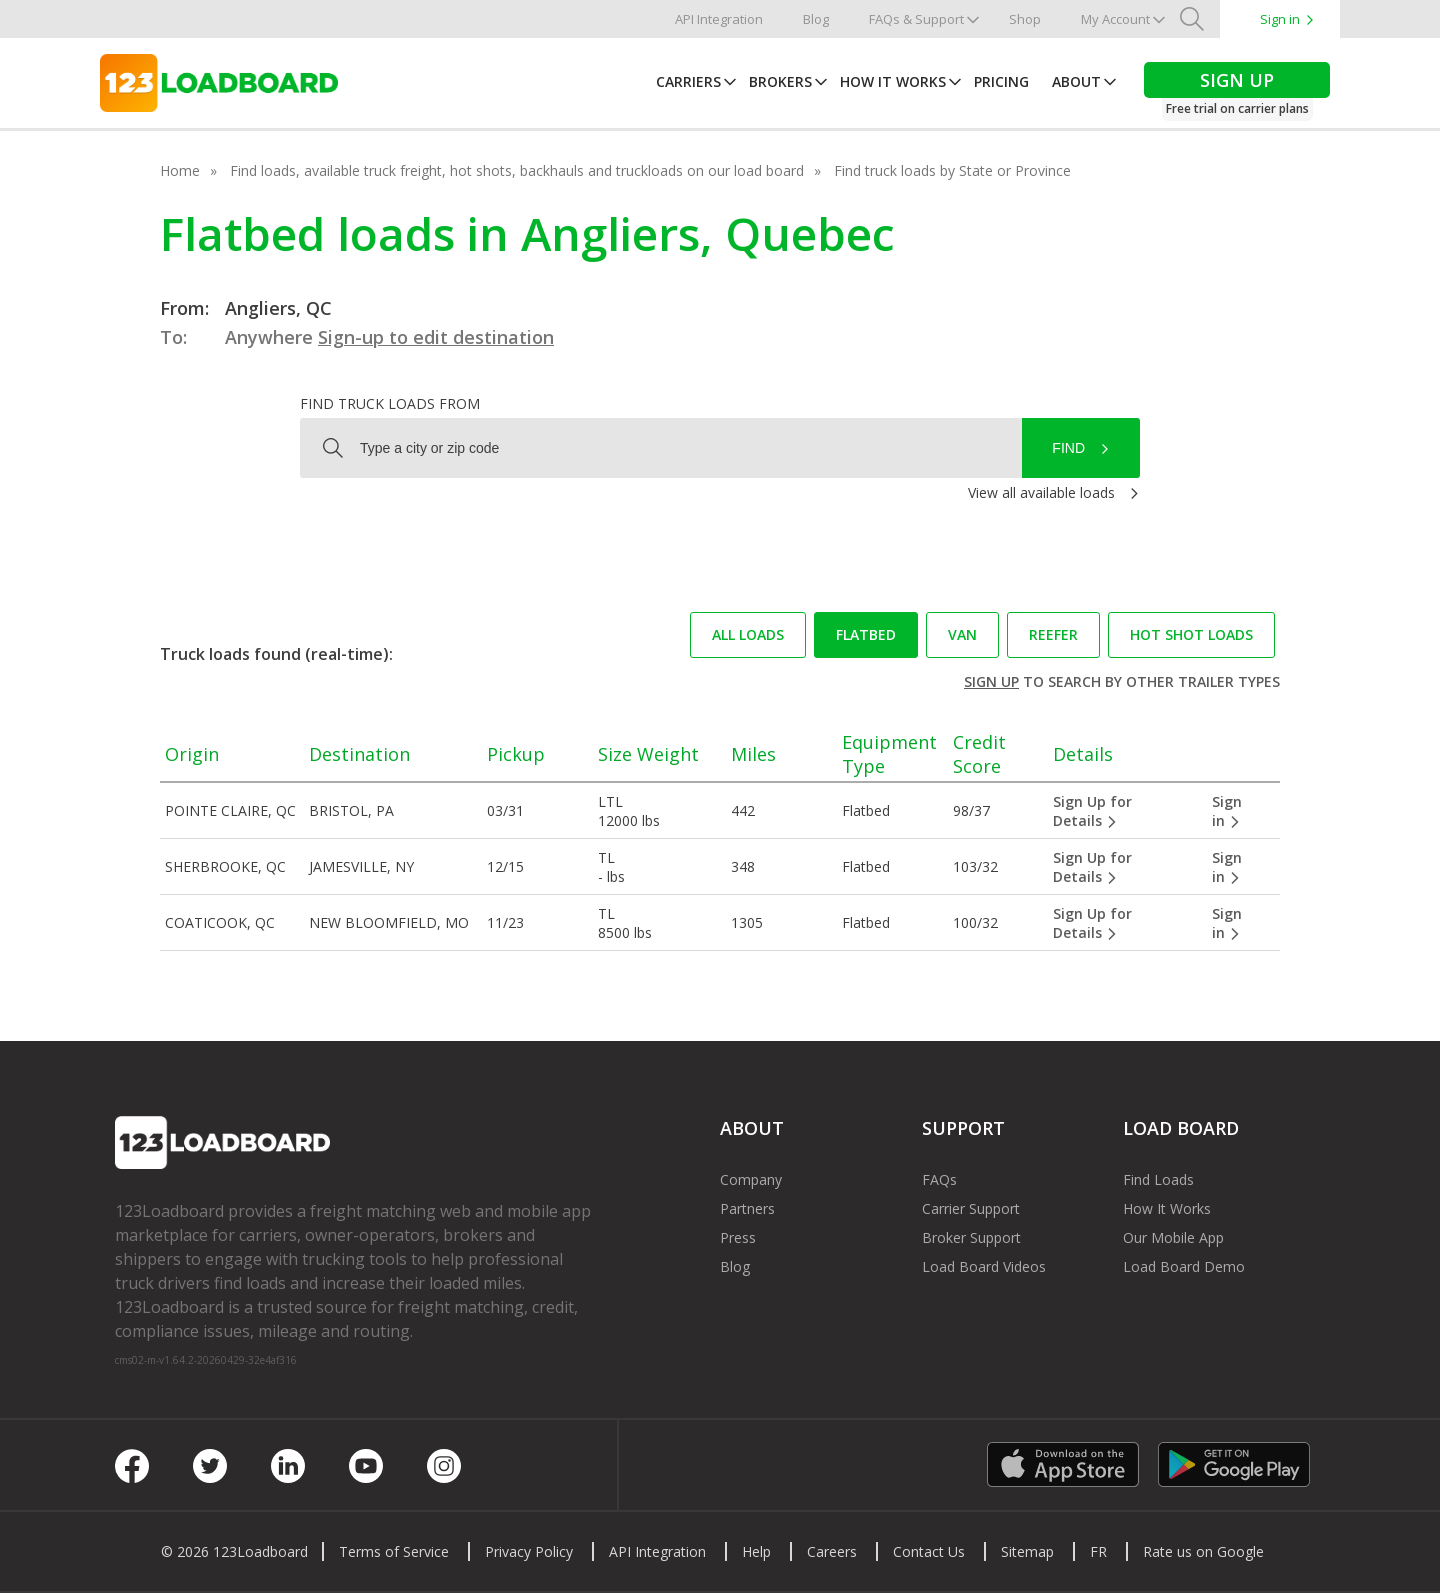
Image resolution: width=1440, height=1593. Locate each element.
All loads (748, 634)
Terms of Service (394, 1551)
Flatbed (866, 634)
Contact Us (929, 1551)
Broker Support (971, 1237)
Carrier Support (971, 1208)
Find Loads (1158, 1179)
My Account (1115, 19)
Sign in (1280, 19)
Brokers (780, 81)
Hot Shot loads (1191, 634)
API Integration (719, 19)
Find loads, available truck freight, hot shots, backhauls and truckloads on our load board (517, 170)
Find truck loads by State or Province (952, 170)
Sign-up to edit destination (436, 337)
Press (738, 1237)
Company (751, 1179)
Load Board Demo (1184, 1266)
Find (1068, 448)
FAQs (939, 1179)
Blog (816, 19)
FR (1098, 1551)
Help (756, 1551)
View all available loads (1041, 492)
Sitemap (1027, 1551)
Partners (747, 1208)
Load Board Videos (984, 1266)
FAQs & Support (916, 19)
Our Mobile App (1173, 1237)
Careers (832, 1551)
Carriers (688, 81)
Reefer (1053, 634)
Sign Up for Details (1092, 811)
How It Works (893, 81)
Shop (1025, 19)
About (1076, 81)
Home (180, 170)
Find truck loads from (390, 403)
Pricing (1001, 81)
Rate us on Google (1203, 1551)
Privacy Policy (529, 1551)
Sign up (991, 681)
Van (962, 634)
